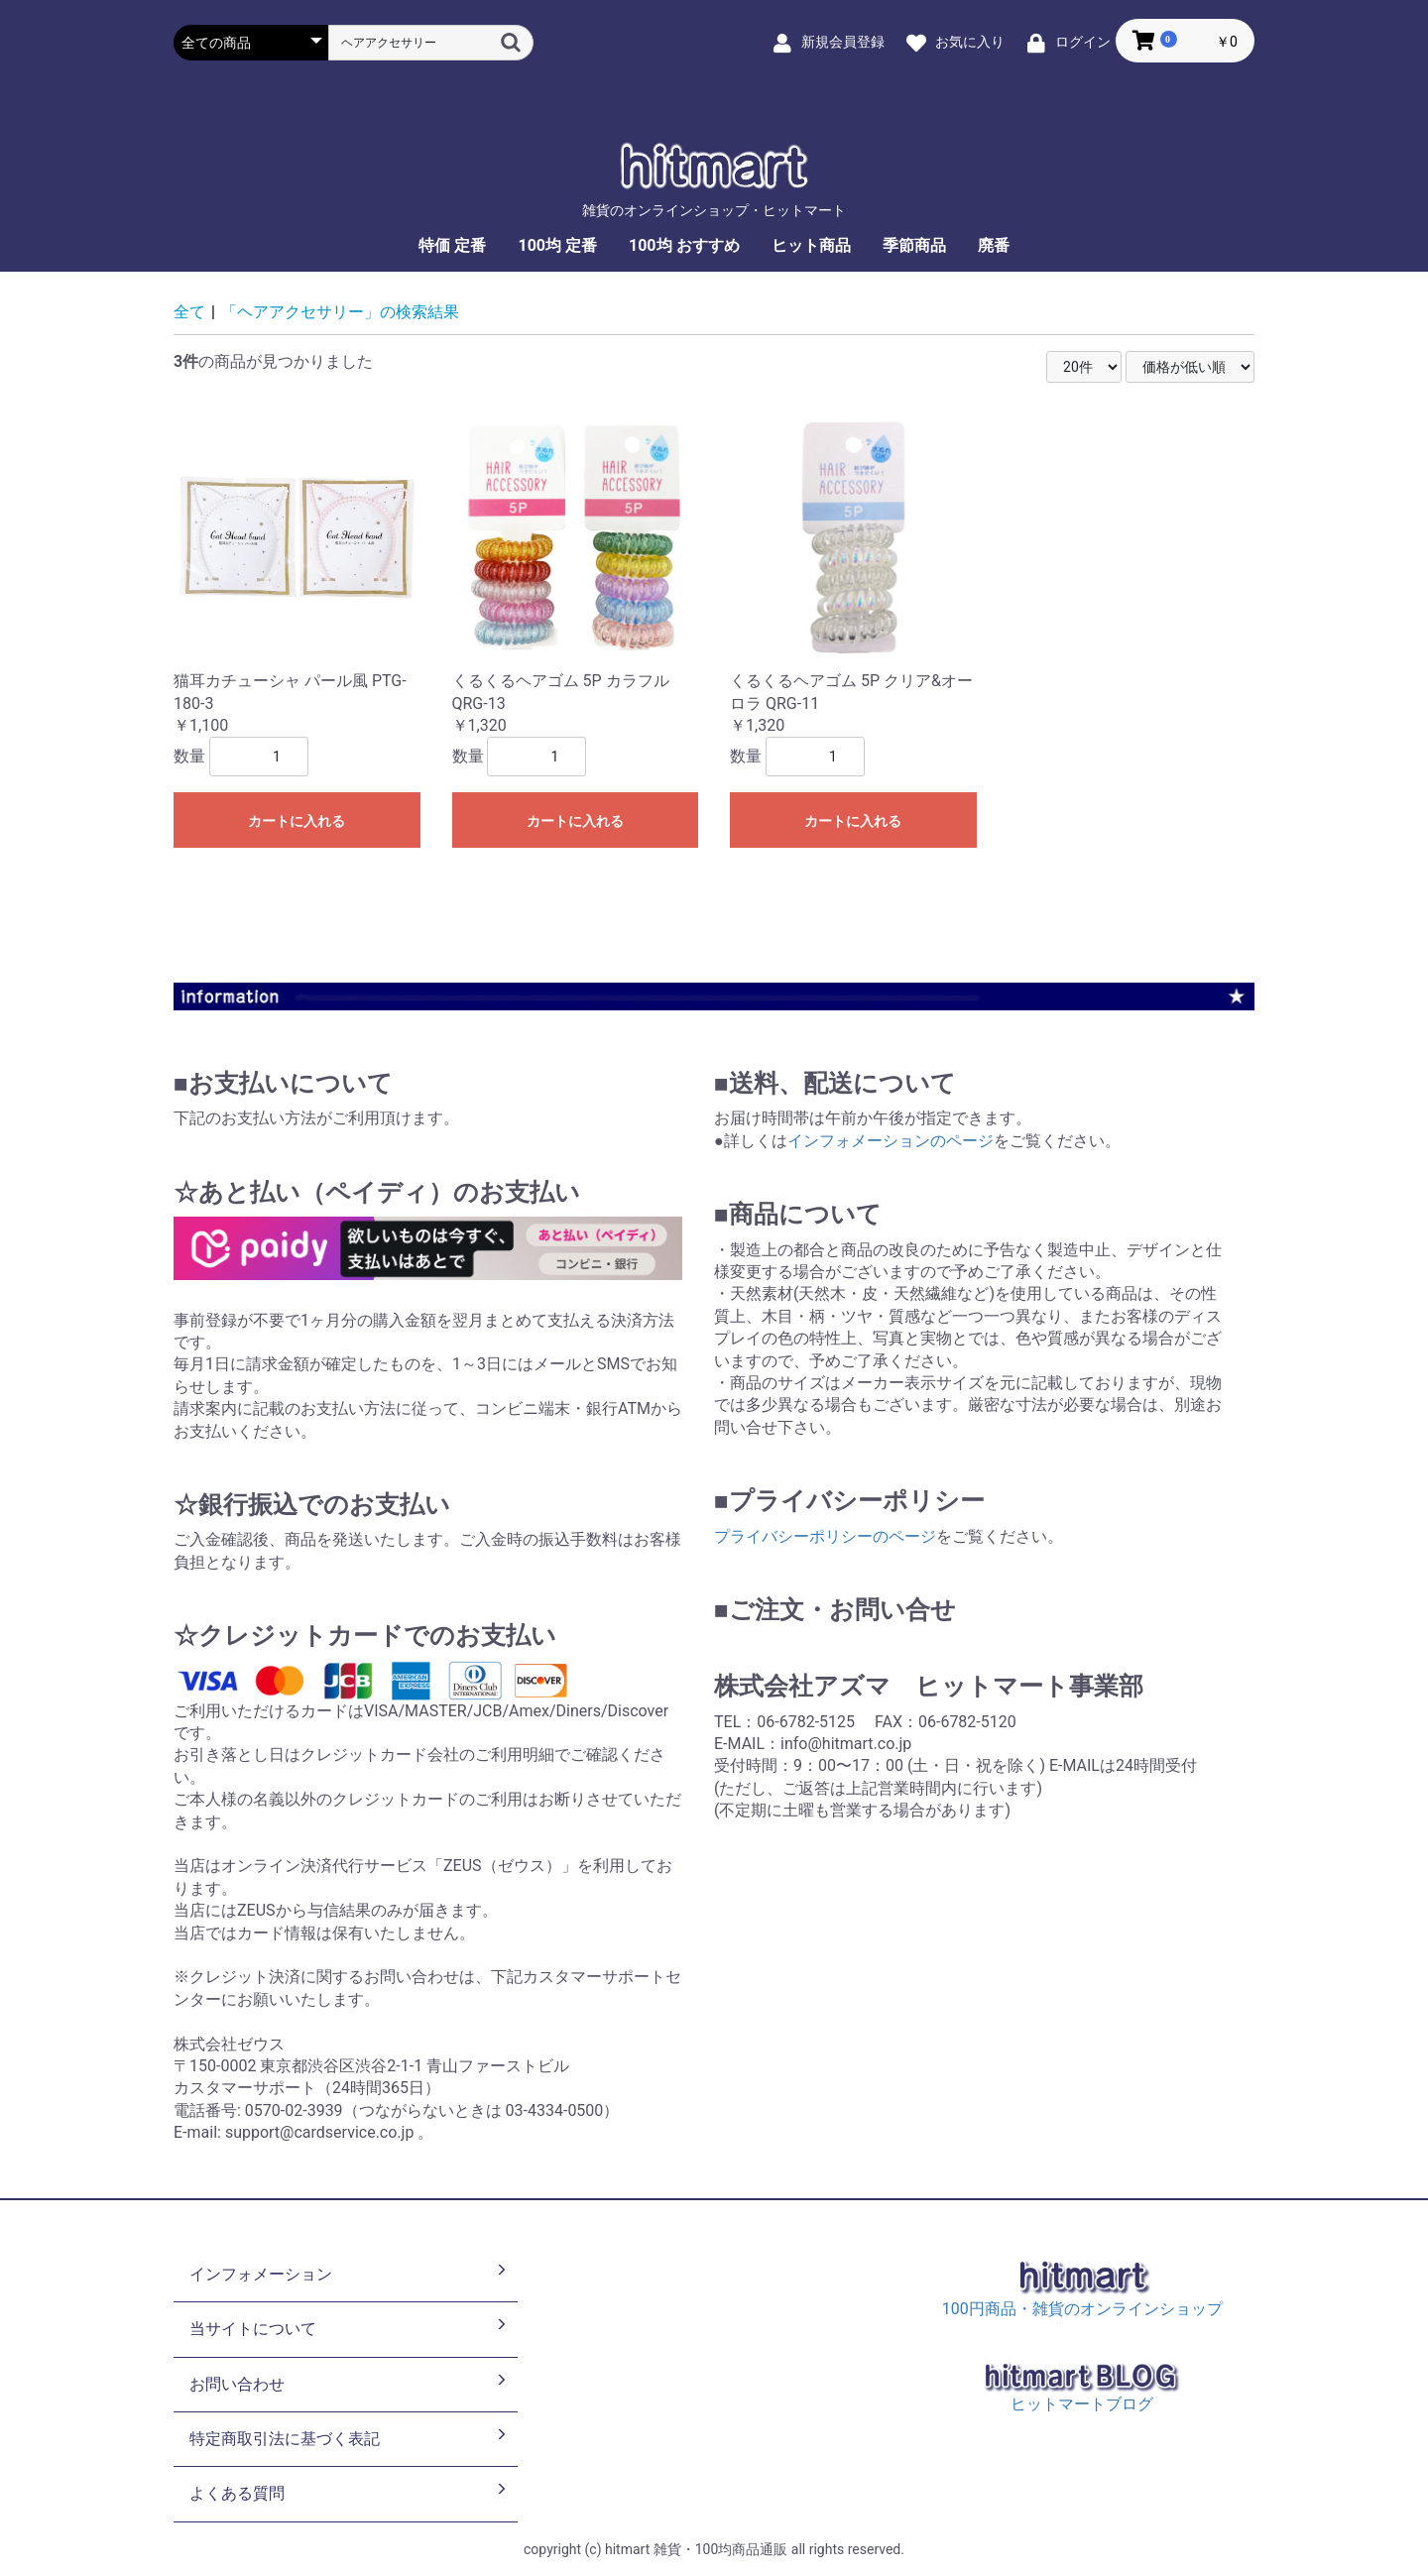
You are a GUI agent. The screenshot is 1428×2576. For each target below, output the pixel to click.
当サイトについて (349, 2327)
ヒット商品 (811, 245)
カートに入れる (296, 821)
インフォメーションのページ (890, 1140)
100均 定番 (557, 245)
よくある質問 (349, 2492)
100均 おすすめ (684, 245)
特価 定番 (452, 245)
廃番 (994, 245)
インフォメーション (349, 2272)
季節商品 (914, 245)
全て (189, 311)
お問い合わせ (349, 2383)
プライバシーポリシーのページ (825, 1536)
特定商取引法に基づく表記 (349, 2437)
